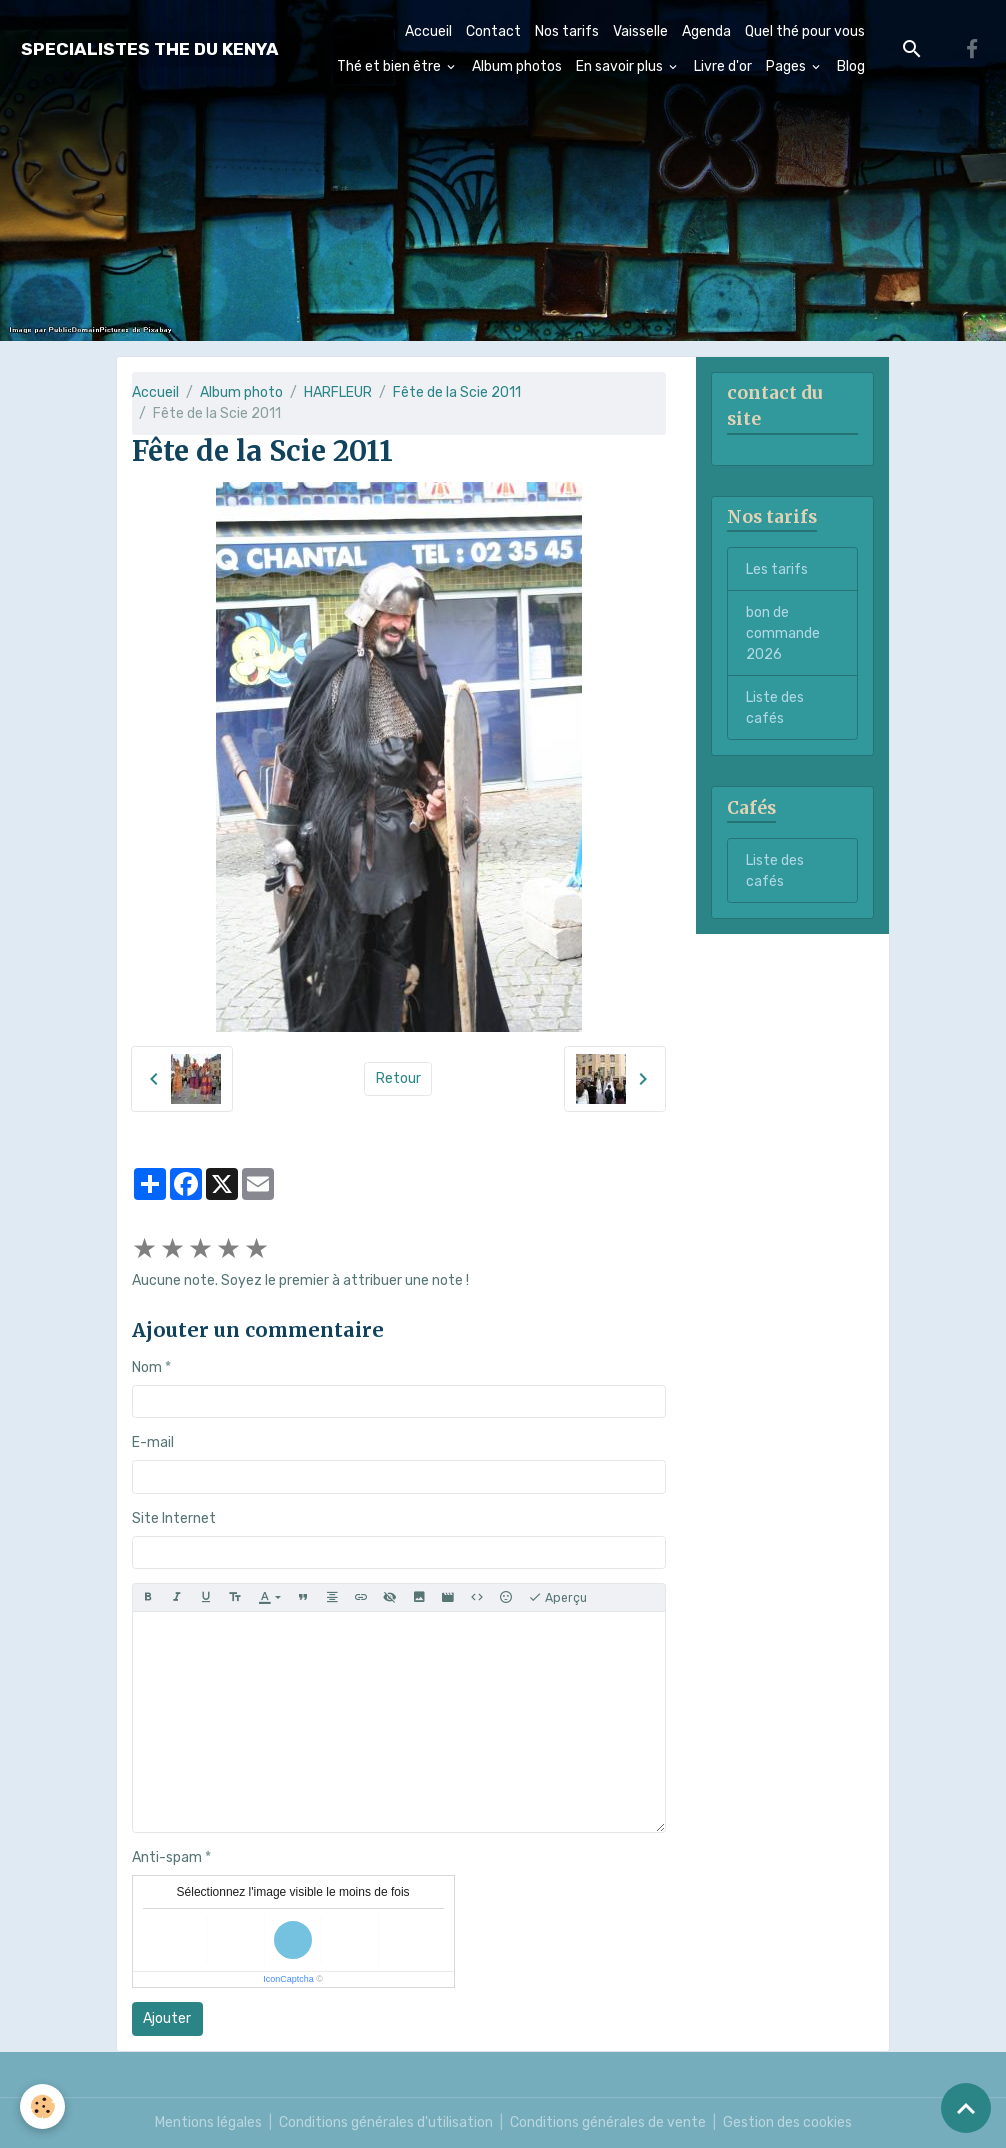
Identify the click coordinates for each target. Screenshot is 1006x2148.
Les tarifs (777, 569)
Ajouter (167, 2018)
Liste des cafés (775, 708)
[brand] (150, 49)
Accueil (428, 31)
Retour (398, 1078)
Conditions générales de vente (608, 2122)
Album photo (241, 392)
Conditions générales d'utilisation (386, 2122)
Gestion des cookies (787, 2122)
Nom (147, 1367)
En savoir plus (621, 66)
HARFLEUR (338, 392)
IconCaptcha (288, 1979)
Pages (787, 66)
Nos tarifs (567, 31)
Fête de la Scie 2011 (457, 392)
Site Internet (174, 1518)
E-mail (153, 1442)
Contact (493, 31)
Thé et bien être (390, 66)
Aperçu (557, 1598)
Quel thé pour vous (805, 31)
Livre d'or (723, 66)
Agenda (706, 31)
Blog (851, 66)
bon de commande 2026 (783, 633)
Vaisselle (640, 31)
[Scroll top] (966, 2108)
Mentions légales (208, 2122)
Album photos (517, 66)
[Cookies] (42, 2106)
